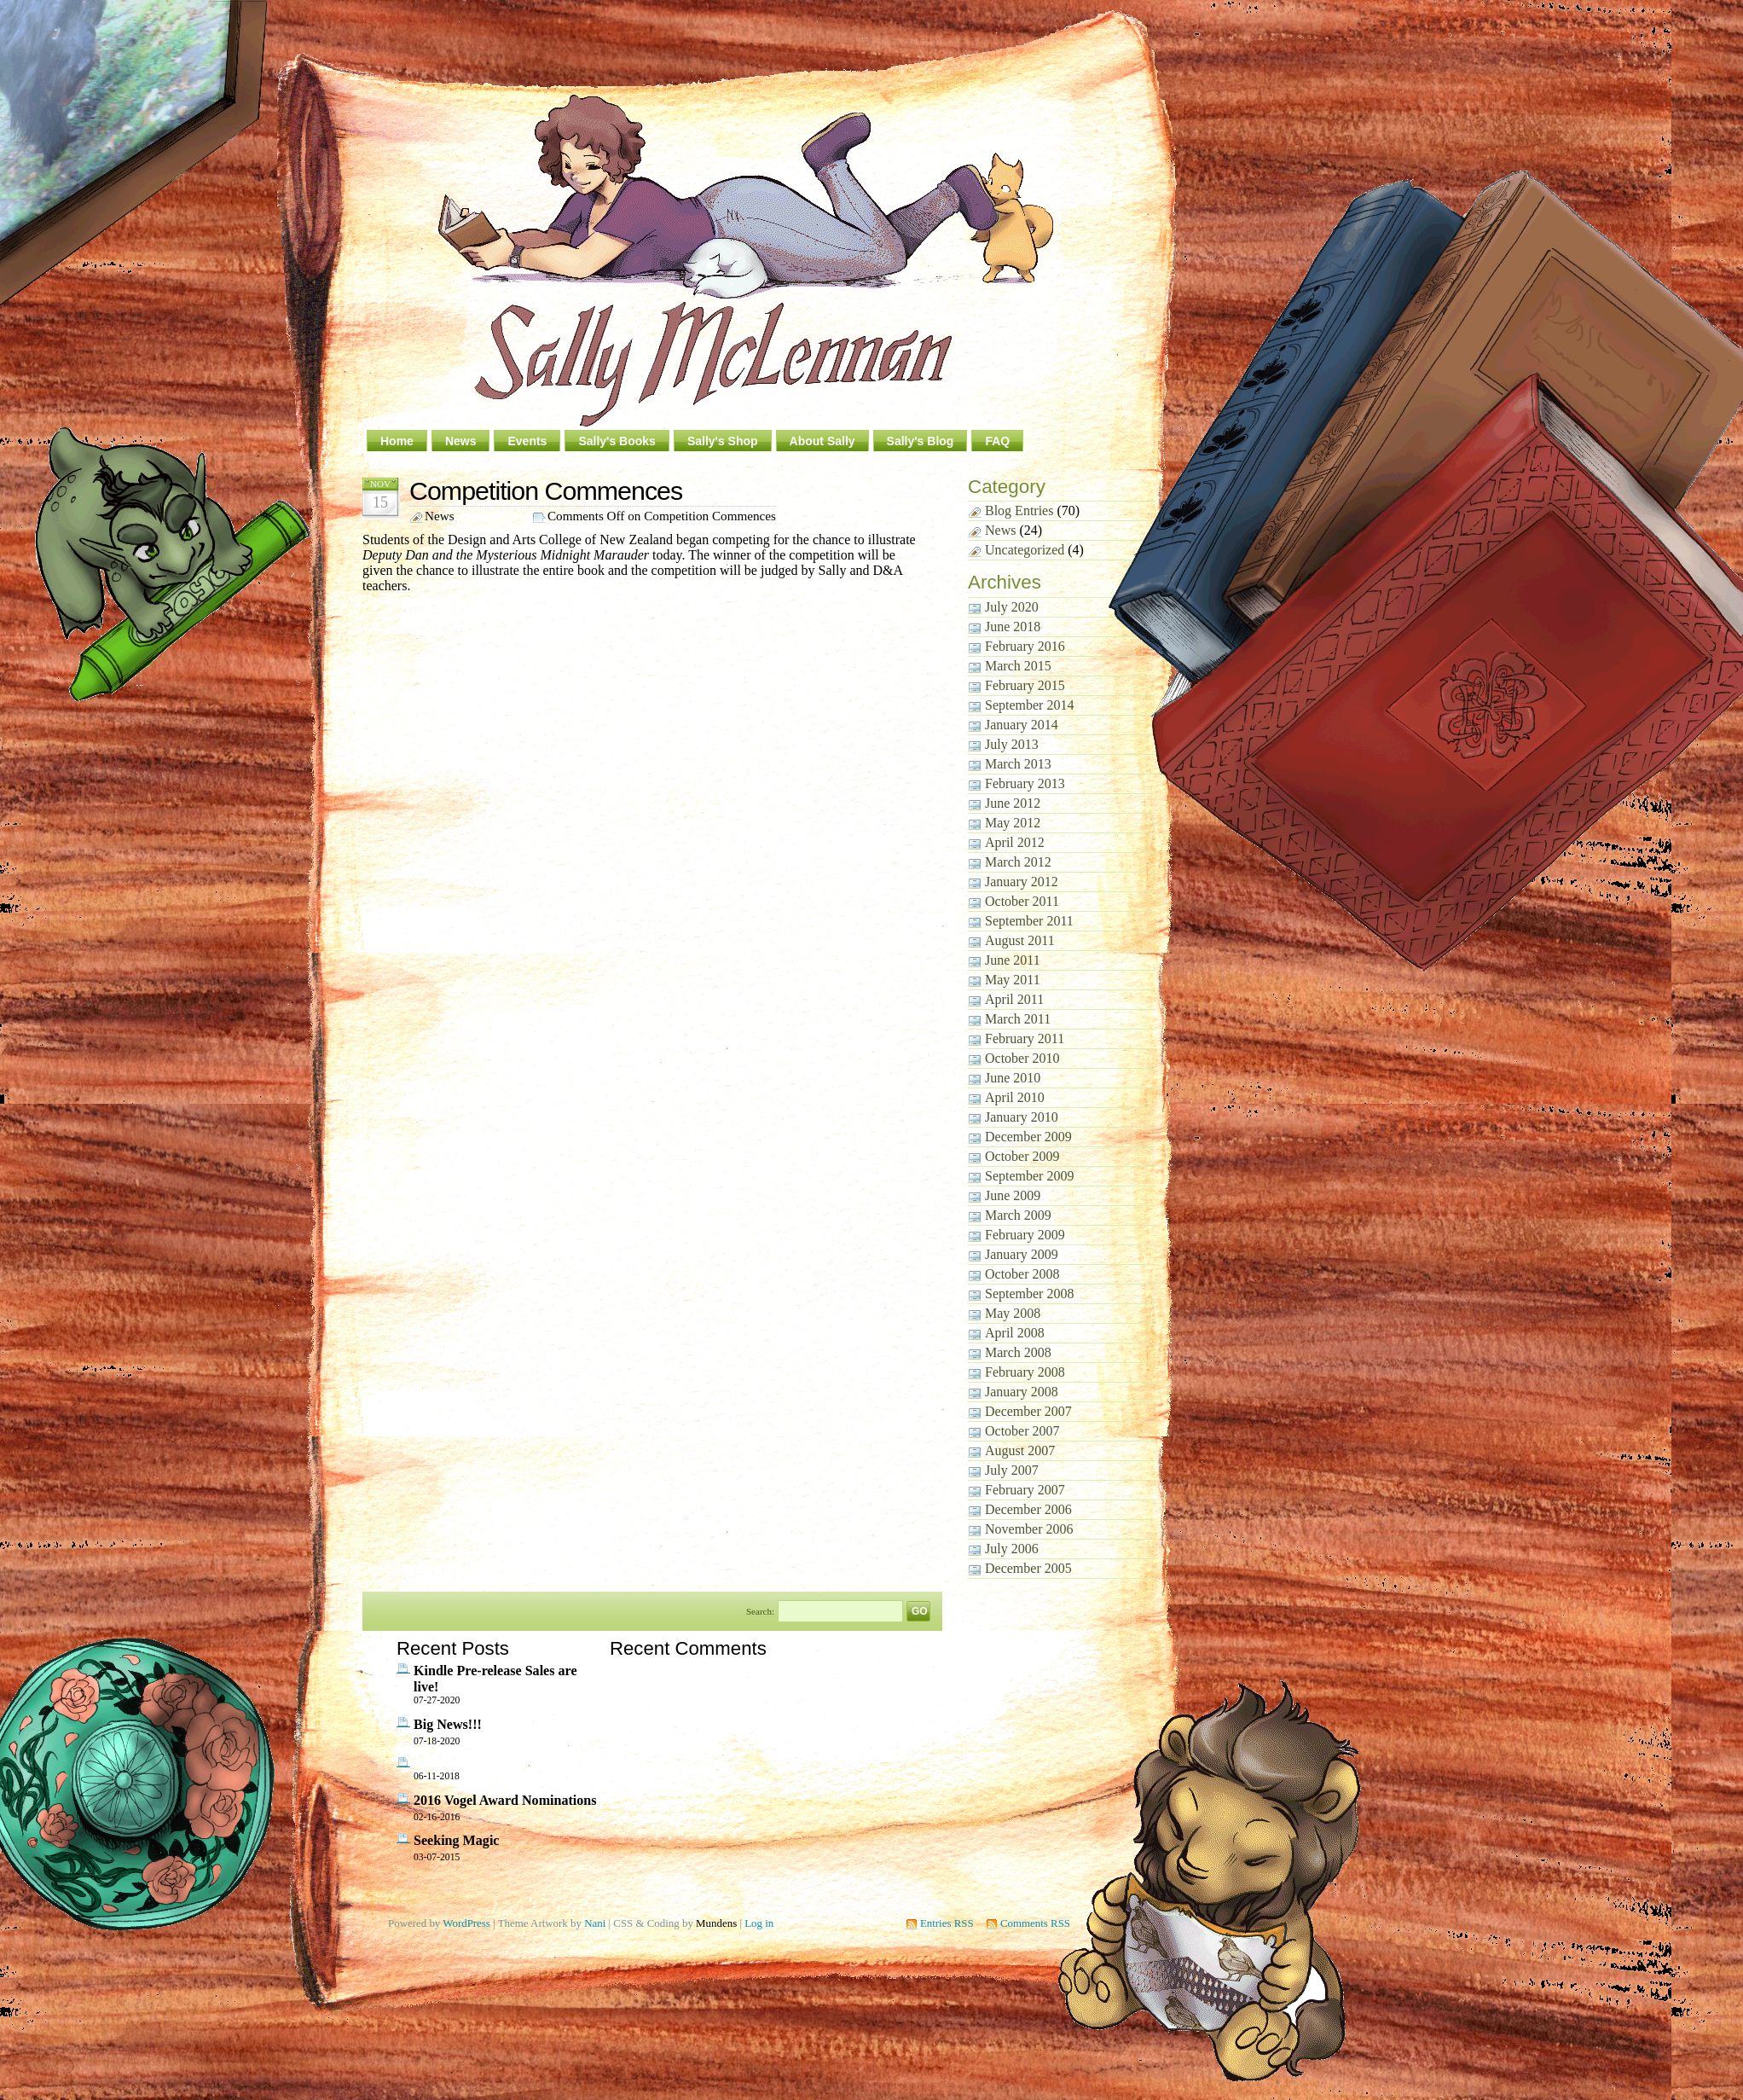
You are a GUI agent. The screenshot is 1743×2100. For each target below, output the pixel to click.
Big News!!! (448, 1724)
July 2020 (1012, 607)
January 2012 (1021, 881)
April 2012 (1015, 842)
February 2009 (1025, 1234)
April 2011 (1014, 999)
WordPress (466, 1923)
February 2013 (1025, 783)
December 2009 (1028, 1136)
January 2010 (1021, 1117)
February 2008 (1025, 1372)
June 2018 (1012, 626)
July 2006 (1012, 1548)
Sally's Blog (920, 441)
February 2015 (1025, 685)
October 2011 (1022, 901)
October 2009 (1022, 1156)
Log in (758, 1923)
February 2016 (1025, 646)
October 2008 (1022, 1274)
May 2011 (1012, 979)
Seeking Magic (456, 1840)
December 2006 (1028, 1509)
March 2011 (1018, 1019)
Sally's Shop (722, 441)
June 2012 (1012, 803)
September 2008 (1029, 1293)
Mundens (716, 1923)
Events (527, 441)
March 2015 (1018, 665)
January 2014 (1021, 724)
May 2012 (1012, 822)
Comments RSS (1035, 1923)
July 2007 (1012, 1470)
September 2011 (1029, 921)
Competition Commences (545, 490)
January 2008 (1021, 1391)
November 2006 (1029, 1529)
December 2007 (1028, 1411)
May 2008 (1012, 1313)
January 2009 (1021, 1254)
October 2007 (1022, 1431)
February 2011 (1024, 1038)
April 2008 (1015, 1333)
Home (397, 441)
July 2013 (1012, 744)
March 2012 (1018, 862)
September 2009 (1029, 1176)
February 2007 (1025, 1489)
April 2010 (1015, 1097)
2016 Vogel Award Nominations (505, 1800)
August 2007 (1020, 1450)
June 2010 (1012, 1077)
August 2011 (1020, 940)
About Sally (822, 441)
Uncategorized (1024, 549)
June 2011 (1012, 960)
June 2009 (1012, 1195)
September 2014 (1029, 705)
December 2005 (1028, 1568)
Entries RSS (947, 1923)
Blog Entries (1019, 510)
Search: (760, 1610)
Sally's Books (616, 441)
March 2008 (1018, 1352)
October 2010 (1022, 1058)
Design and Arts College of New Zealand (560, 539)
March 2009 (1018, 1215)
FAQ (997, 441)
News (461, 441)
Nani (594, 1923)
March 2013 (1018, 764)
